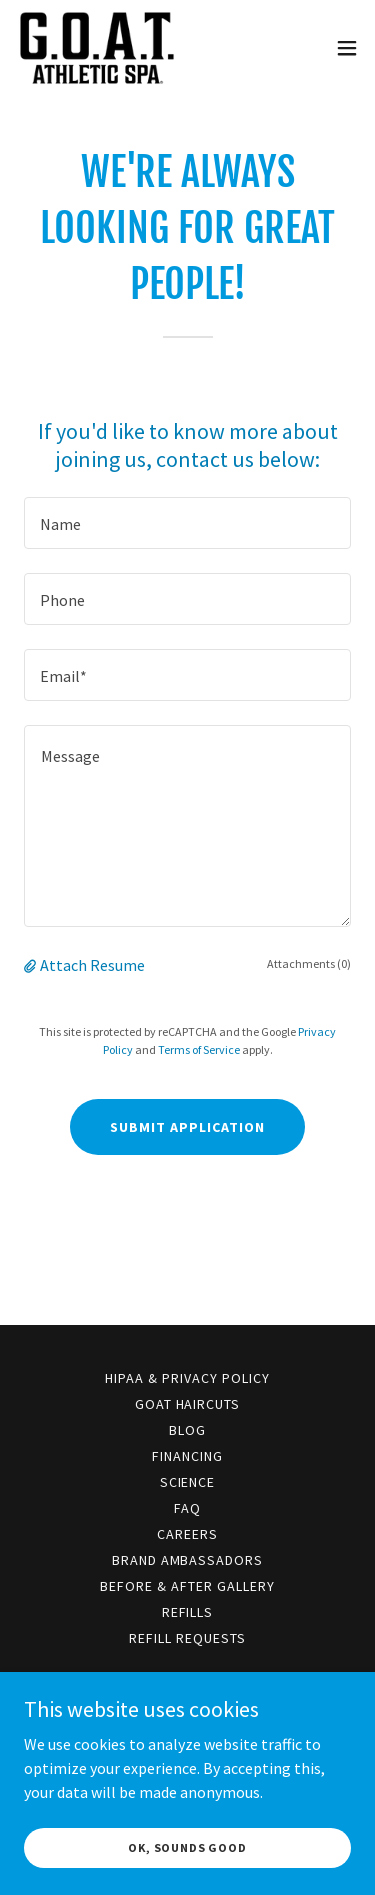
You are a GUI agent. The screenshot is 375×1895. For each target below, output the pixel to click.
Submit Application (187, 1127)
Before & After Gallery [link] (187, 1586)
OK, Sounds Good (187, 1847)
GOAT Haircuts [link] (188, 1404)
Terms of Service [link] (199, 1049)
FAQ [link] (187, 1508)
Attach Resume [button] (92, 965)
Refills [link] (188, 1612)
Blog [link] (187, 1430)
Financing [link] (187, 1456)
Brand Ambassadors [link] (188, 1560)
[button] (347, 48)
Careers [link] (187, 1534)
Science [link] (188, 1482)
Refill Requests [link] (187, 1638)
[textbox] (187, 523)
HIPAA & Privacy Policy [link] (187, 1378)
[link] (97, 48)
